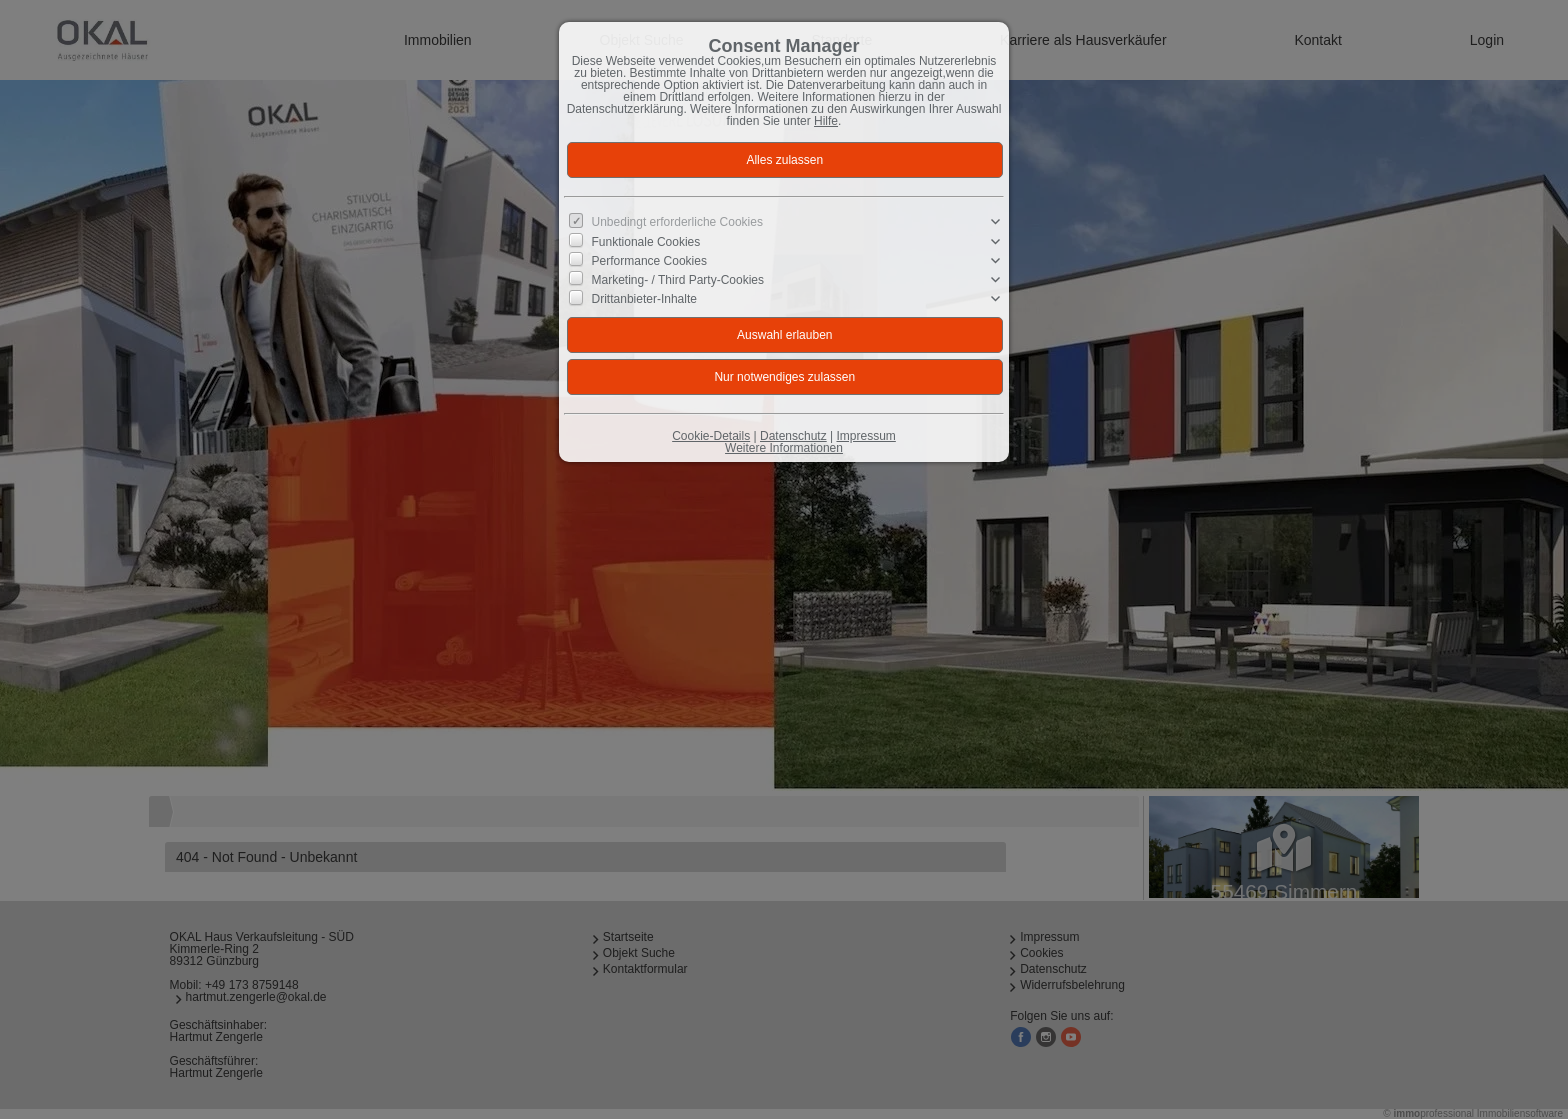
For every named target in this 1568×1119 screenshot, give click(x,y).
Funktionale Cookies (646, 241)
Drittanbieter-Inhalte (644, 299)
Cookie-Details (711, 436)
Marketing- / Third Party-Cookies (678, 280)
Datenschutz (793, 436)
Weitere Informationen (784, 448)
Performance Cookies (649, 261)
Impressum (865, 436)
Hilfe (826, 121)
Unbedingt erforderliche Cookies (677, 222)
